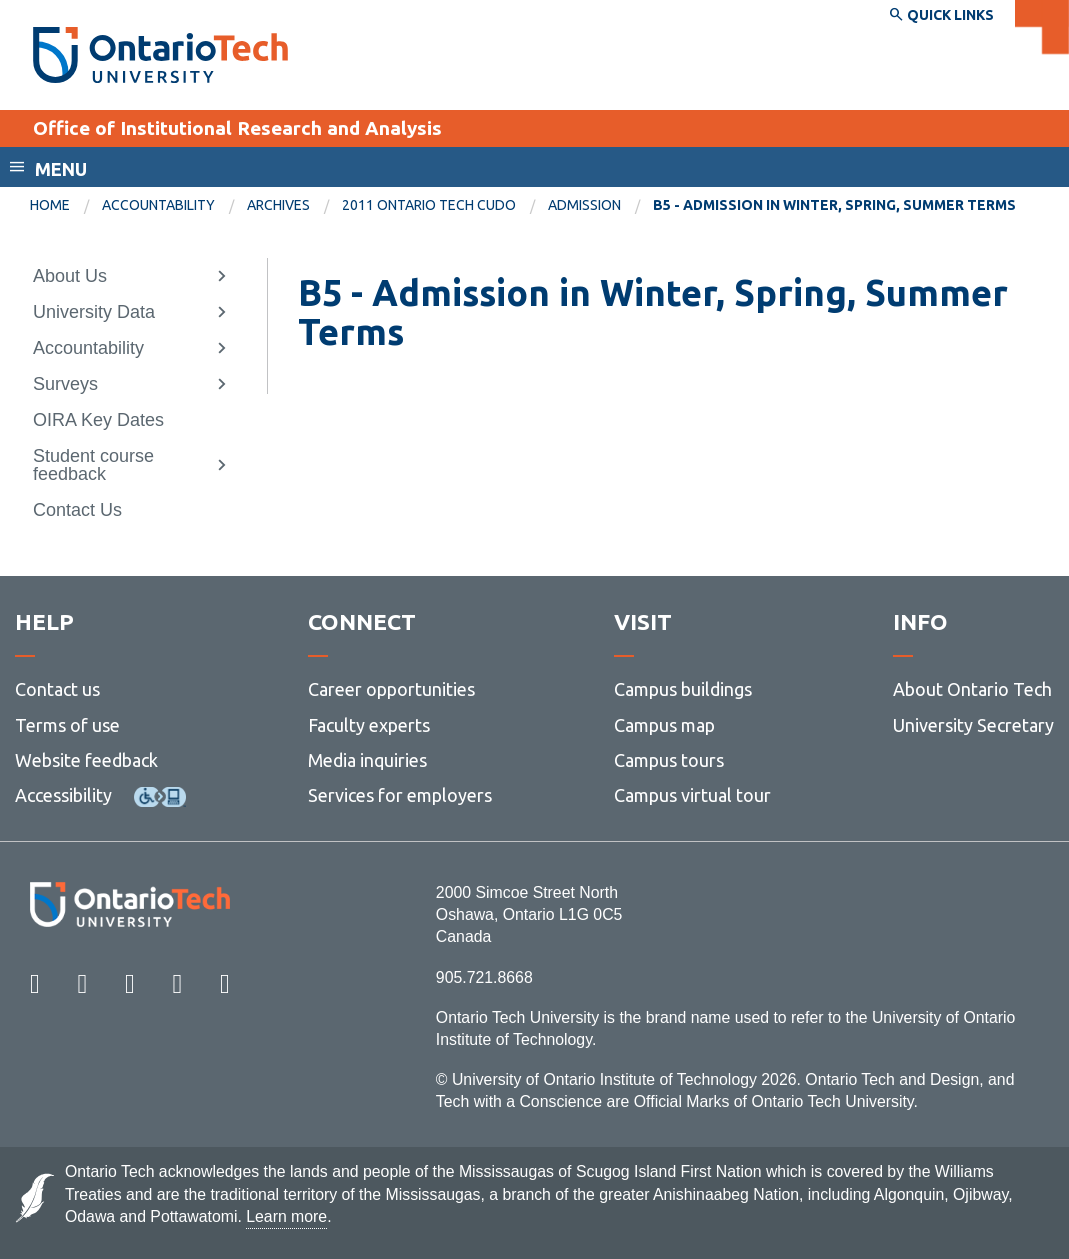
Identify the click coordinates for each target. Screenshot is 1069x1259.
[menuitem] (66, 206)
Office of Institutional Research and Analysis (237, 128)
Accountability (158, 205)
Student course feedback (93, 465)
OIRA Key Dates (98, 420)
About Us (70, 276)
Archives (278, 205)
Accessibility (63, 795)
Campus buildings (683, 689)
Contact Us (77, 510)
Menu (61, 169)
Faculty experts (369, 725)
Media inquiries (367, 760)
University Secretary (973, 725)
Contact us (57, 689)
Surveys (65, 384)
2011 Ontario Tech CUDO (429, 205)
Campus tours (669, 760)
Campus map (664, 725)
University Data (94, 312)
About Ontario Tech (972, 689)
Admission (584, 205)
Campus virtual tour (692, 795)
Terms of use (67, 725)
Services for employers (400, 795)
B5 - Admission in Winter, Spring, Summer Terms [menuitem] (834, 205)
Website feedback (86, 760)
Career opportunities (391, 689)
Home (50, 205)
